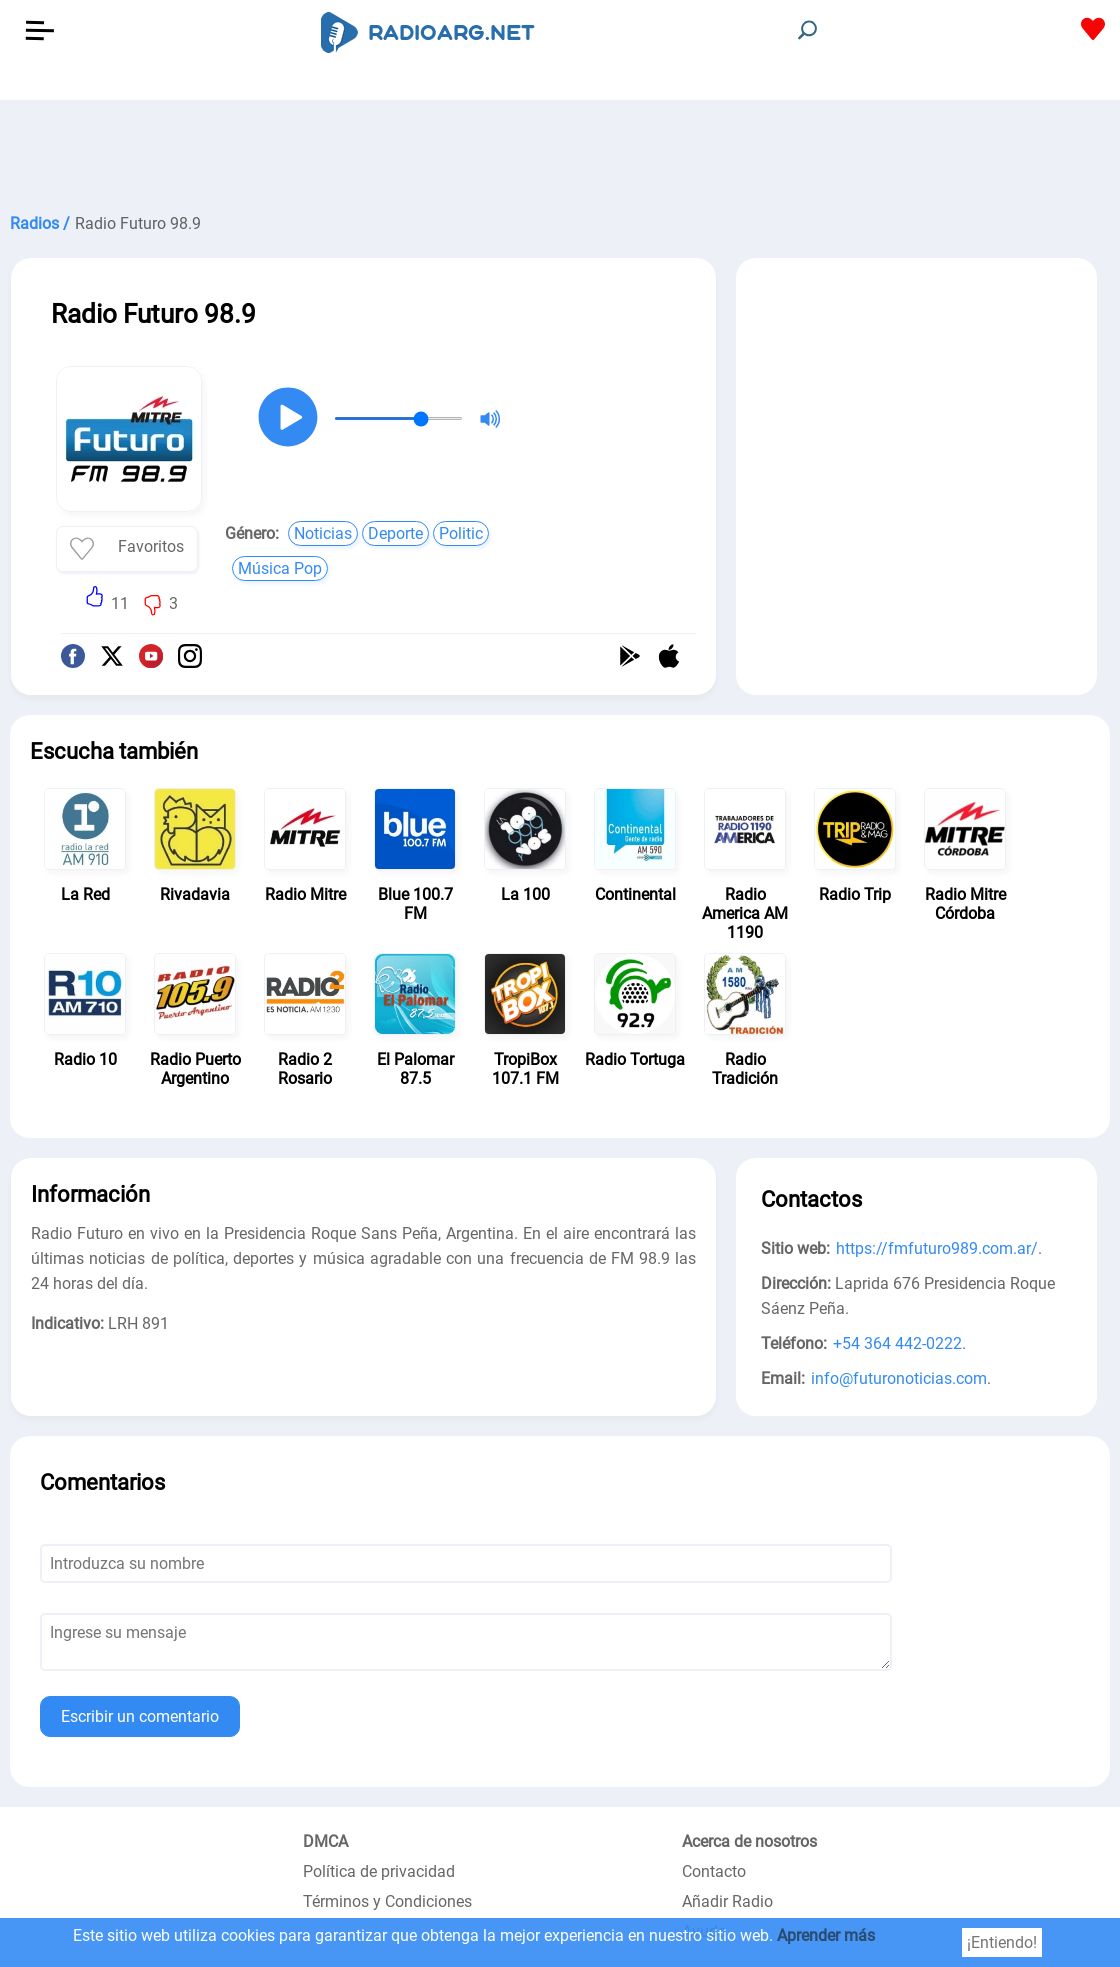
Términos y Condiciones (387, 1901)
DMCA (325, 1841)
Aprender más (826, 1935)
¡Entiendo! (1002, 1942)
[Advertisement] (560, 150)
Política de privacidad (379, 1871)
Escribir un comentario (140, 1716)
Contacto (714, 1871)
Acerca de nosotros (749, 1841)
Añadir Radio (727, 1901)
